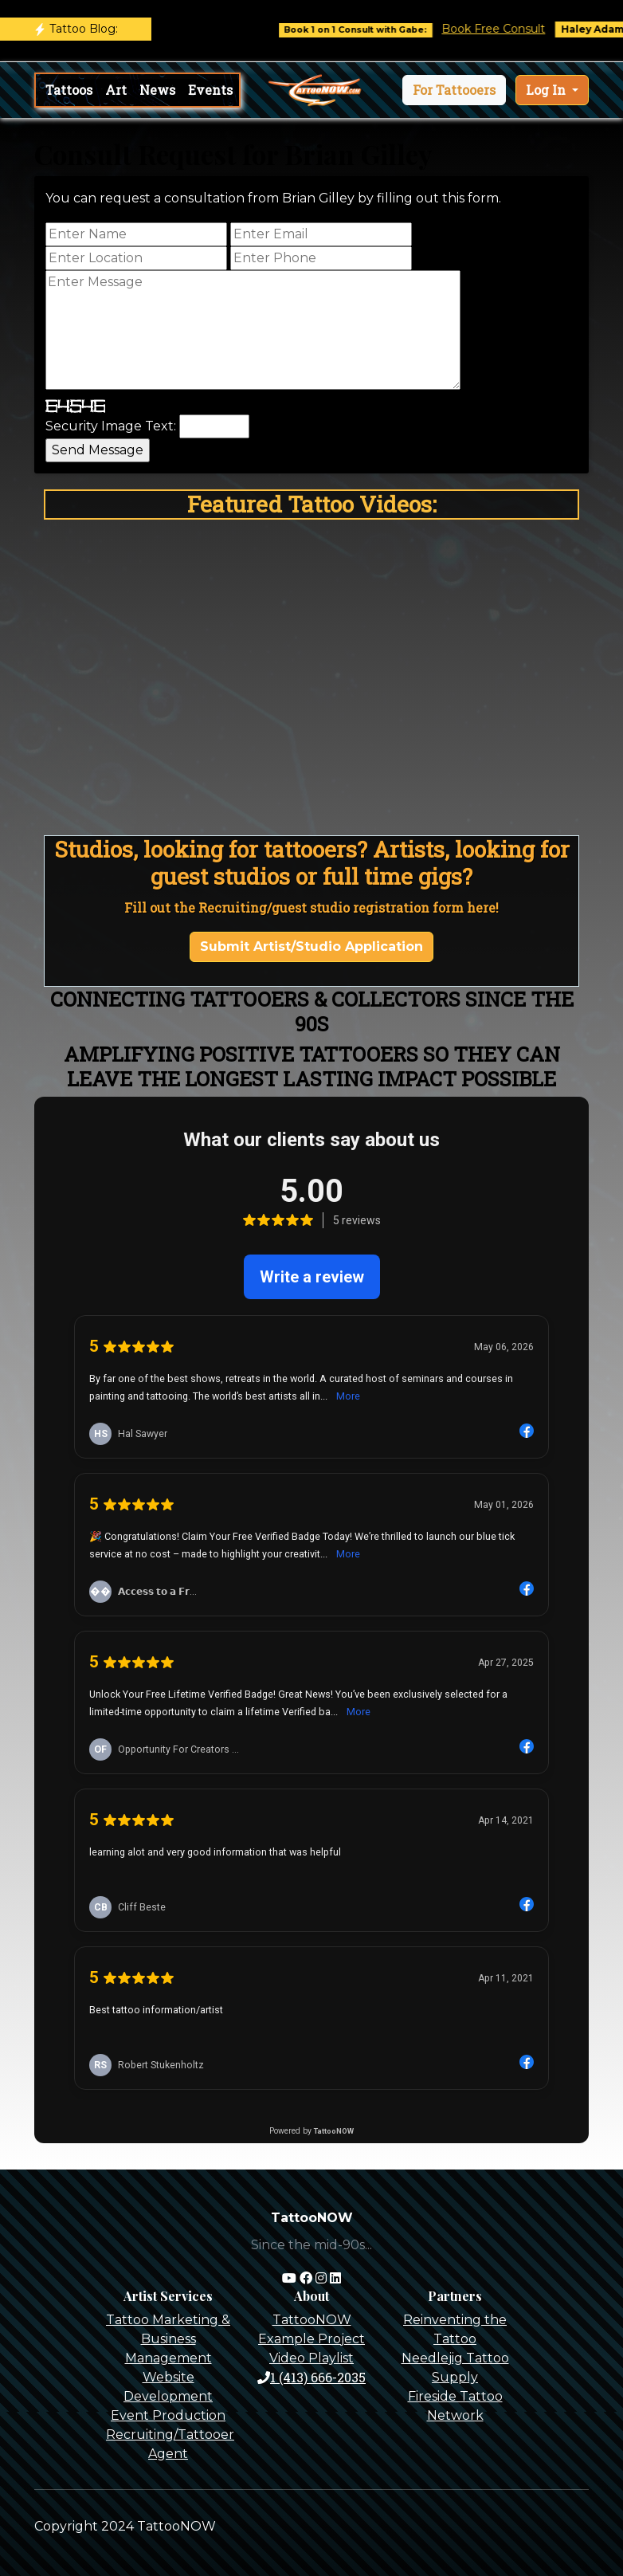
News (157, 89)
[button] (454, 90)
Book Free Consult (509, 29)
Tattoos (68, 89)
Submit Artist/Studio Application (311, 946)
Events (210, 89)
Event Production (168, 2415)
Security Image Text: (110, 426)
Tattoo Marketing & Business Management (168, 2339)
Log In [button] (547, 89)
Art (116, 89)
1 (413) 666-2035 (311, 2377)
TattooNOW (311, 2319)
